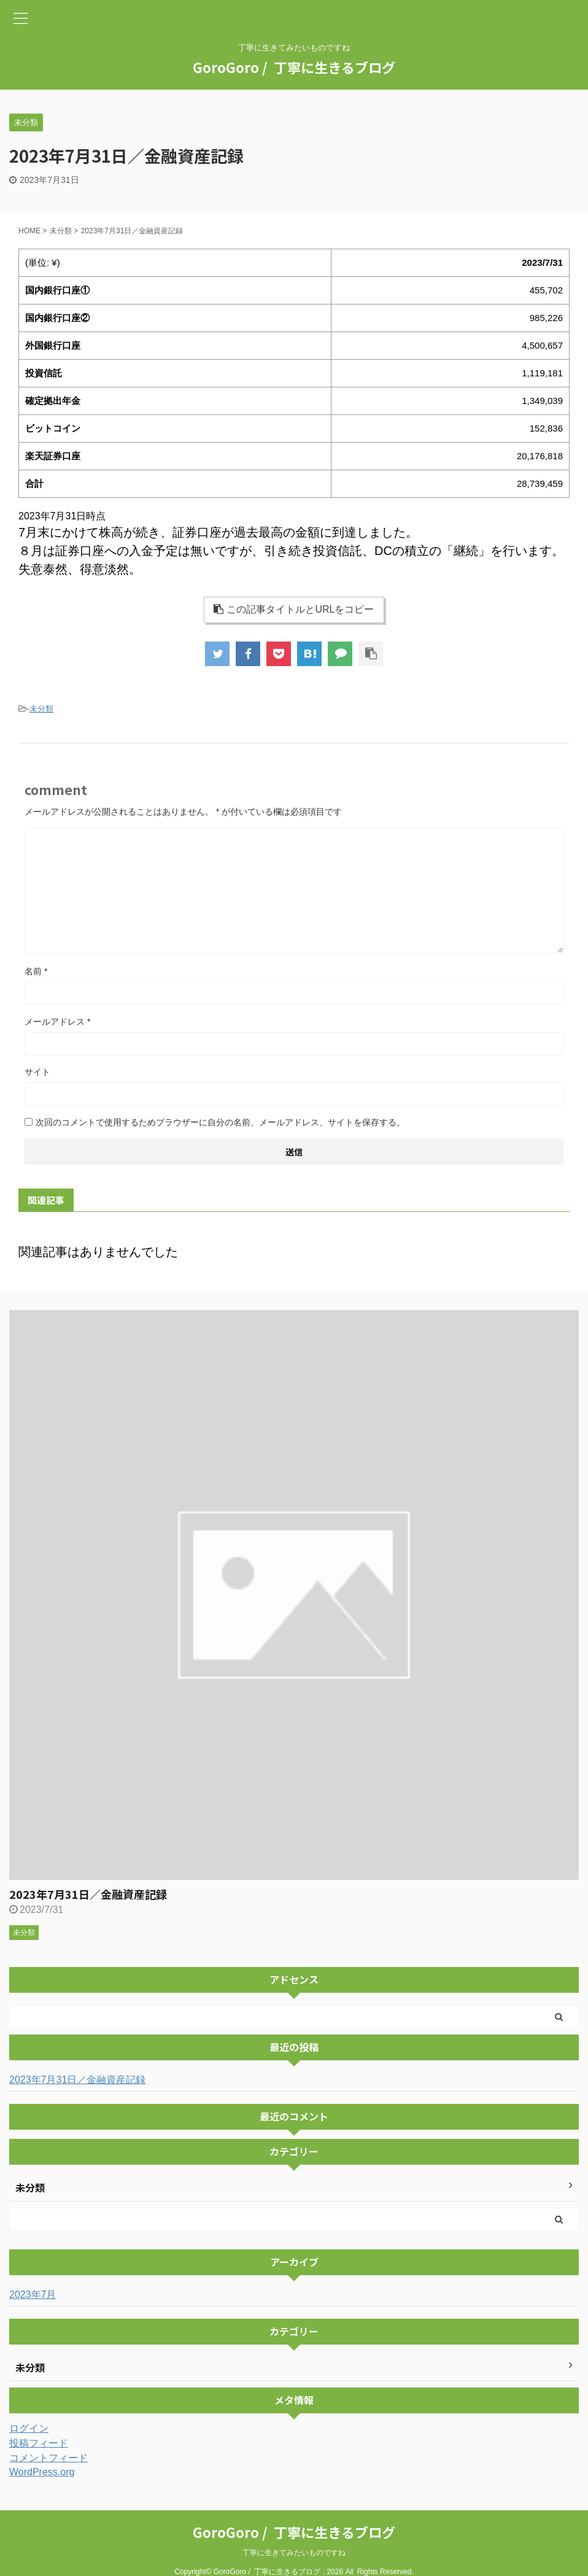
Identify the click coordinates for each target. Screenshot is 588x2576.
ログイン (28, 2428)
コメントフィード (48, 2458)
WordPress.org (41, 2472)
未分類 (41, 708)
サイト (37, 1072)
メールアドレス (57, 1021)
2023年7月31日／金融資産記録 (88, 1894)
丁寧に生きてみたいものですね (294, 2552)
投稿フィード (38, 2443)
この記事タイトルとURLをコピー (294, 609)
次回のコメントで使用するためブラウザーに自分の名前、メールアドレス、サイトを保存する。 (220, 1122)
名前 (36, 971)
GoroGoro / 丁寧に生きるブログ (294, 67)
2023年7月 (32, 2294)
